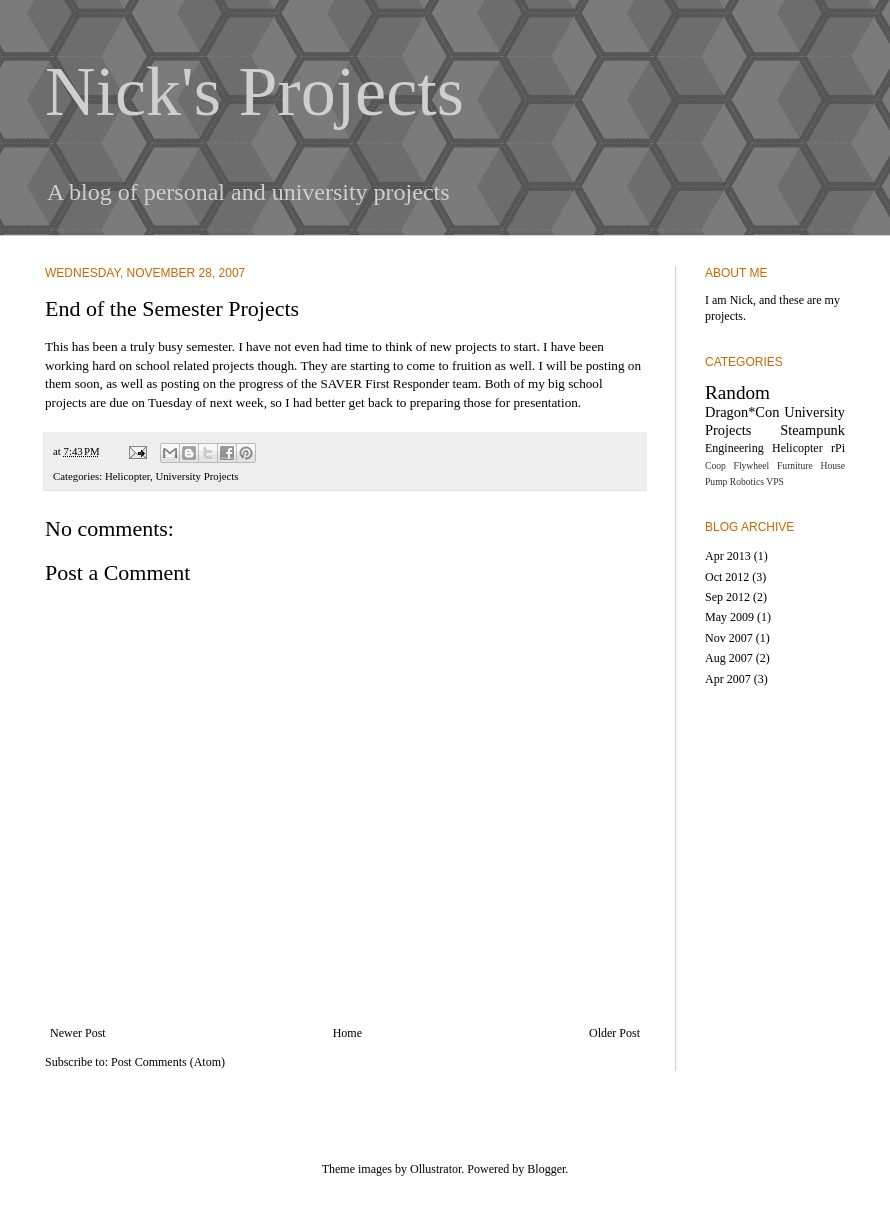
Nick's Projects (254, 91)
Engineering (734, 448)
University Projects (196, 476)
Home (347, 1033)
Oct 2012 (727, 577)
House (832, 465)
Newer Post (78, 1033)
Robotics (747, 481)
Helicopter (127, 476)
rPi (838, 448)
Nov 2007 (729, 638)
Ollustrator (435, 1169)
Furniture (795, 465)
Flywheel (752, 465)
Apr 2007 (728, 679)
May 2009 (729, 617)
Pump (716, 481)
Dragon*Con (742, 412)
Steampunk (812, 430)
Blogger (546, 1169)
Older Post (614, 1033)
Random (737, 392)
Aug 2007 (729, 658)
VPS (775, 481)
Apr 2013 (728, 556)
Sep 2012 (727, 597)
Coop (715, 465)
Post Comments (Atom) (168, 1062)
